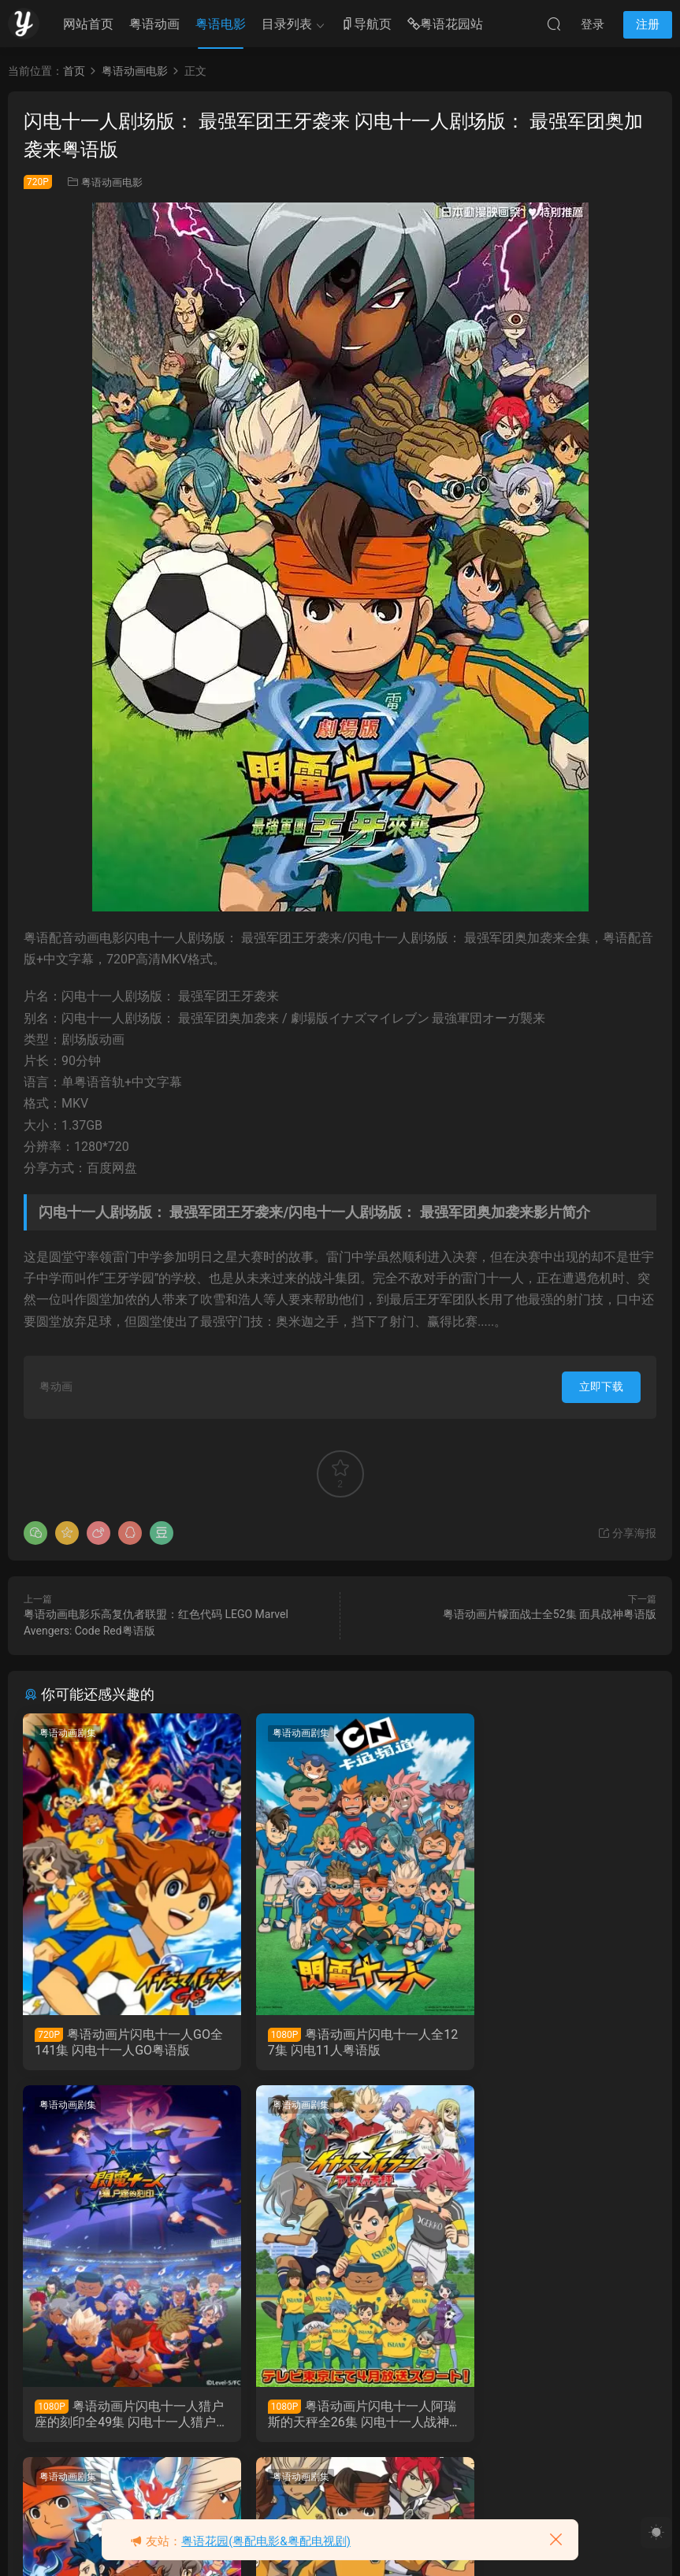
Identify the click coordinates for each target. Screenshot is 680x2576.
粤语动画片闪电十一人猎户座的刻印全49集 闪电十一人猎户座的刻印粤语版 (556, 2042)
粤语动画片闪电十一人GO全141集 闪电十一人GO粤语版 (123, 2042)
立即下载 (601, 1386)
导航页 (366, 25)
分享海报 (626, 1533)
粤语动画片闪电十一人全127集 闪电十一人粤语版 (554, 2415)
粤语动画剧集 (68, 1733)
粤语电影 (220, 24)
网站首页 (88, 24)
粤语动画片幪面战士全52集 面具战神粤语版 (549, 1614)
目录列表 (287, 24)
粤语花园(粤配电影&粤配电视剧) (266, 2541)
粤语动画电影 (112, 182)
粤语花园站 (445, 25)
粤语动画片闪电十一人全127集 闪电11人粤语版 (339, 2042)
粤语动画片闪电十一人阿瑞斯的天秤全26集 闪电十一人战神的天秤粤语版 (123, 2416)
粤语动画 (154, 24)
